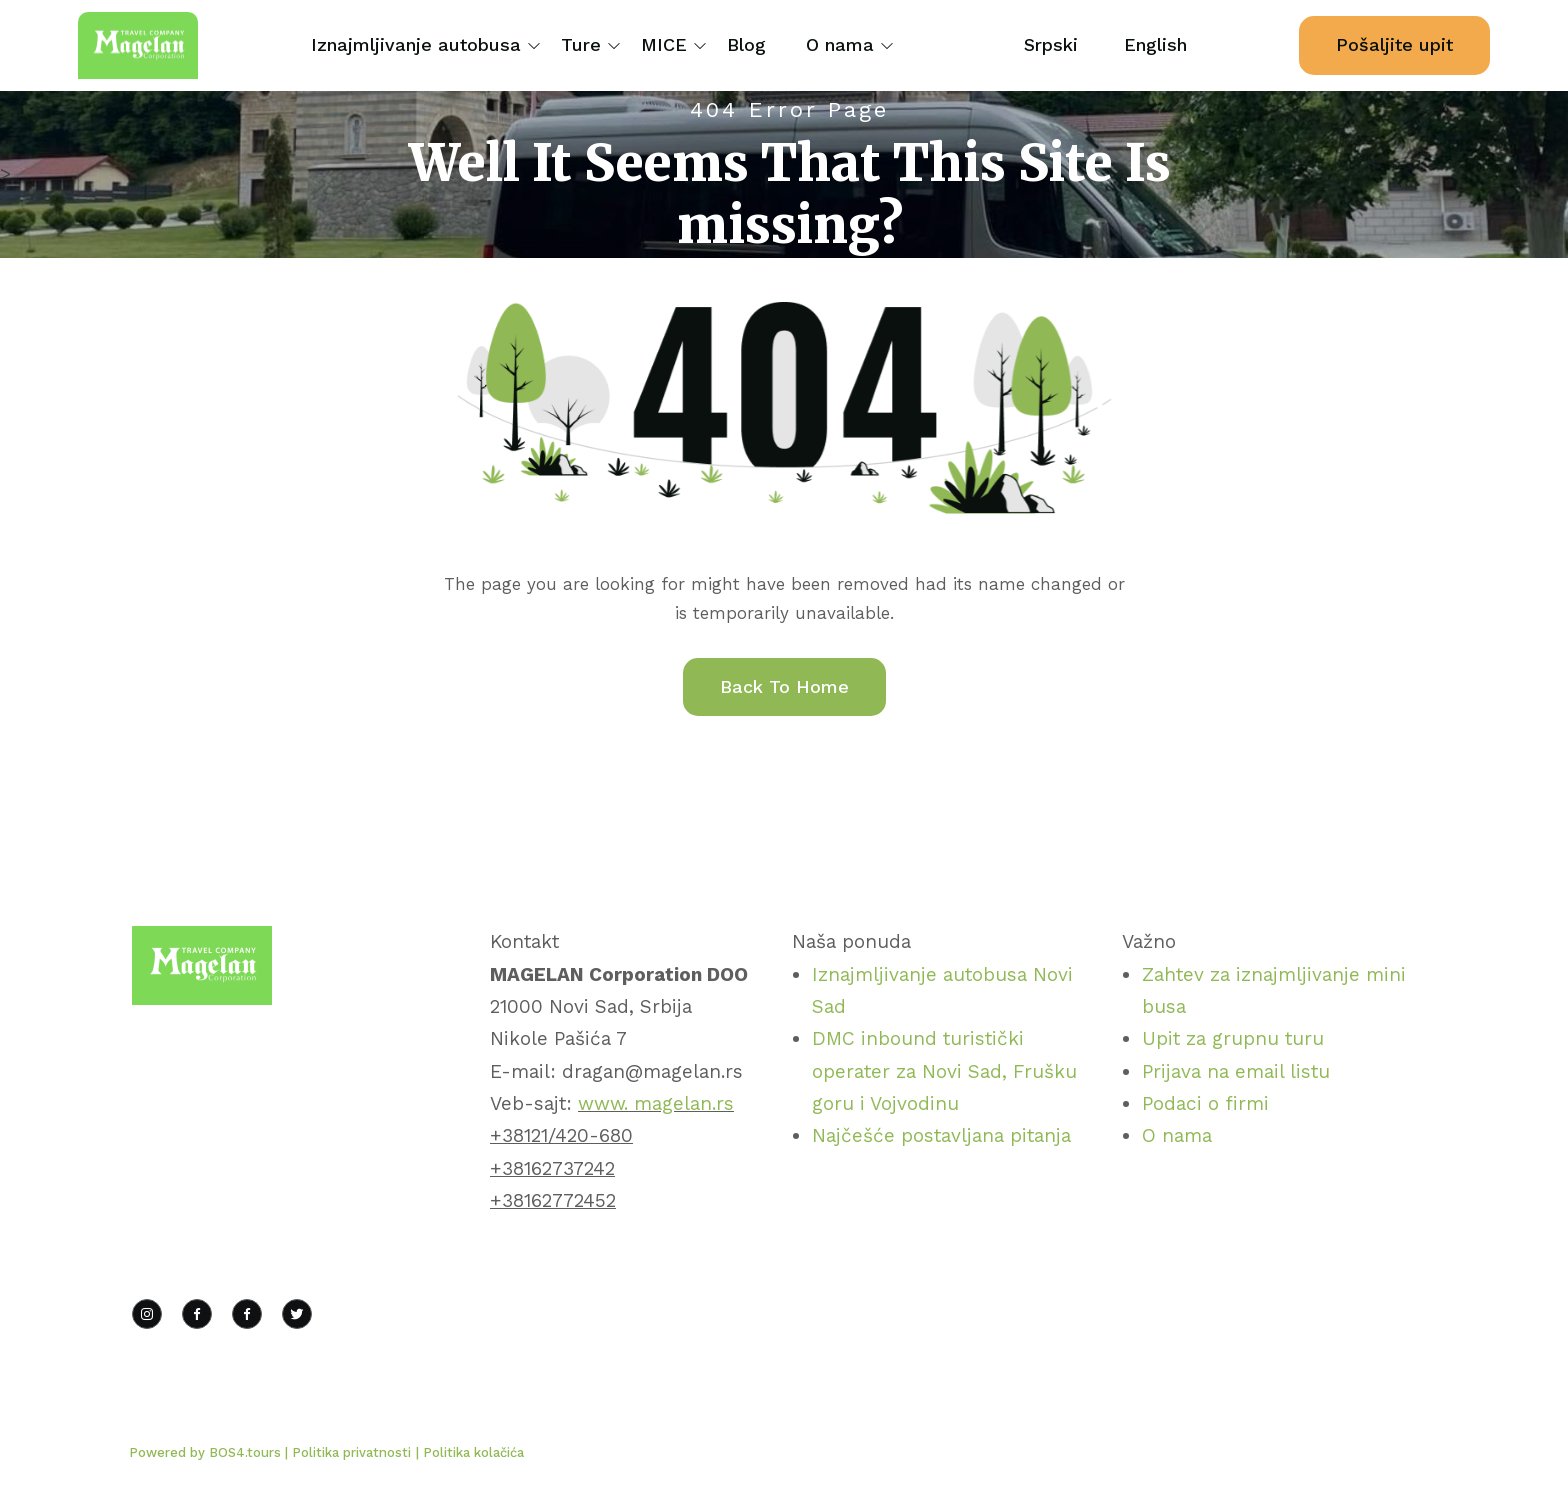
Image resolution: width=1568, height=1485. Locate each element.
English (1155, 44)
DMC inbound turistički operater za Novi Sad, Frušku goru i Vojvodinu (944, 1071)
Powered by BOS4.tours (207, 1452)
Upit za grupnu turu (1233, 1038)
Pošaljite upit (1394, 44)
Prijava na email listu (1236, 1071)
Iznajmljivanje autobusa (416, 44)
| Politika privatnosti (348, 1452)
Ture (581, 44)
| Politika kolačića (470, 1452)
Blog (746, 44)
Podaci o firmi (1205, 1103)
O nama (840, 44)
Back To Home (784, 686)
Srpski (1051, 44)
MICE (664, 44)
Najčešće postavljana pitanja (941, 1135)
